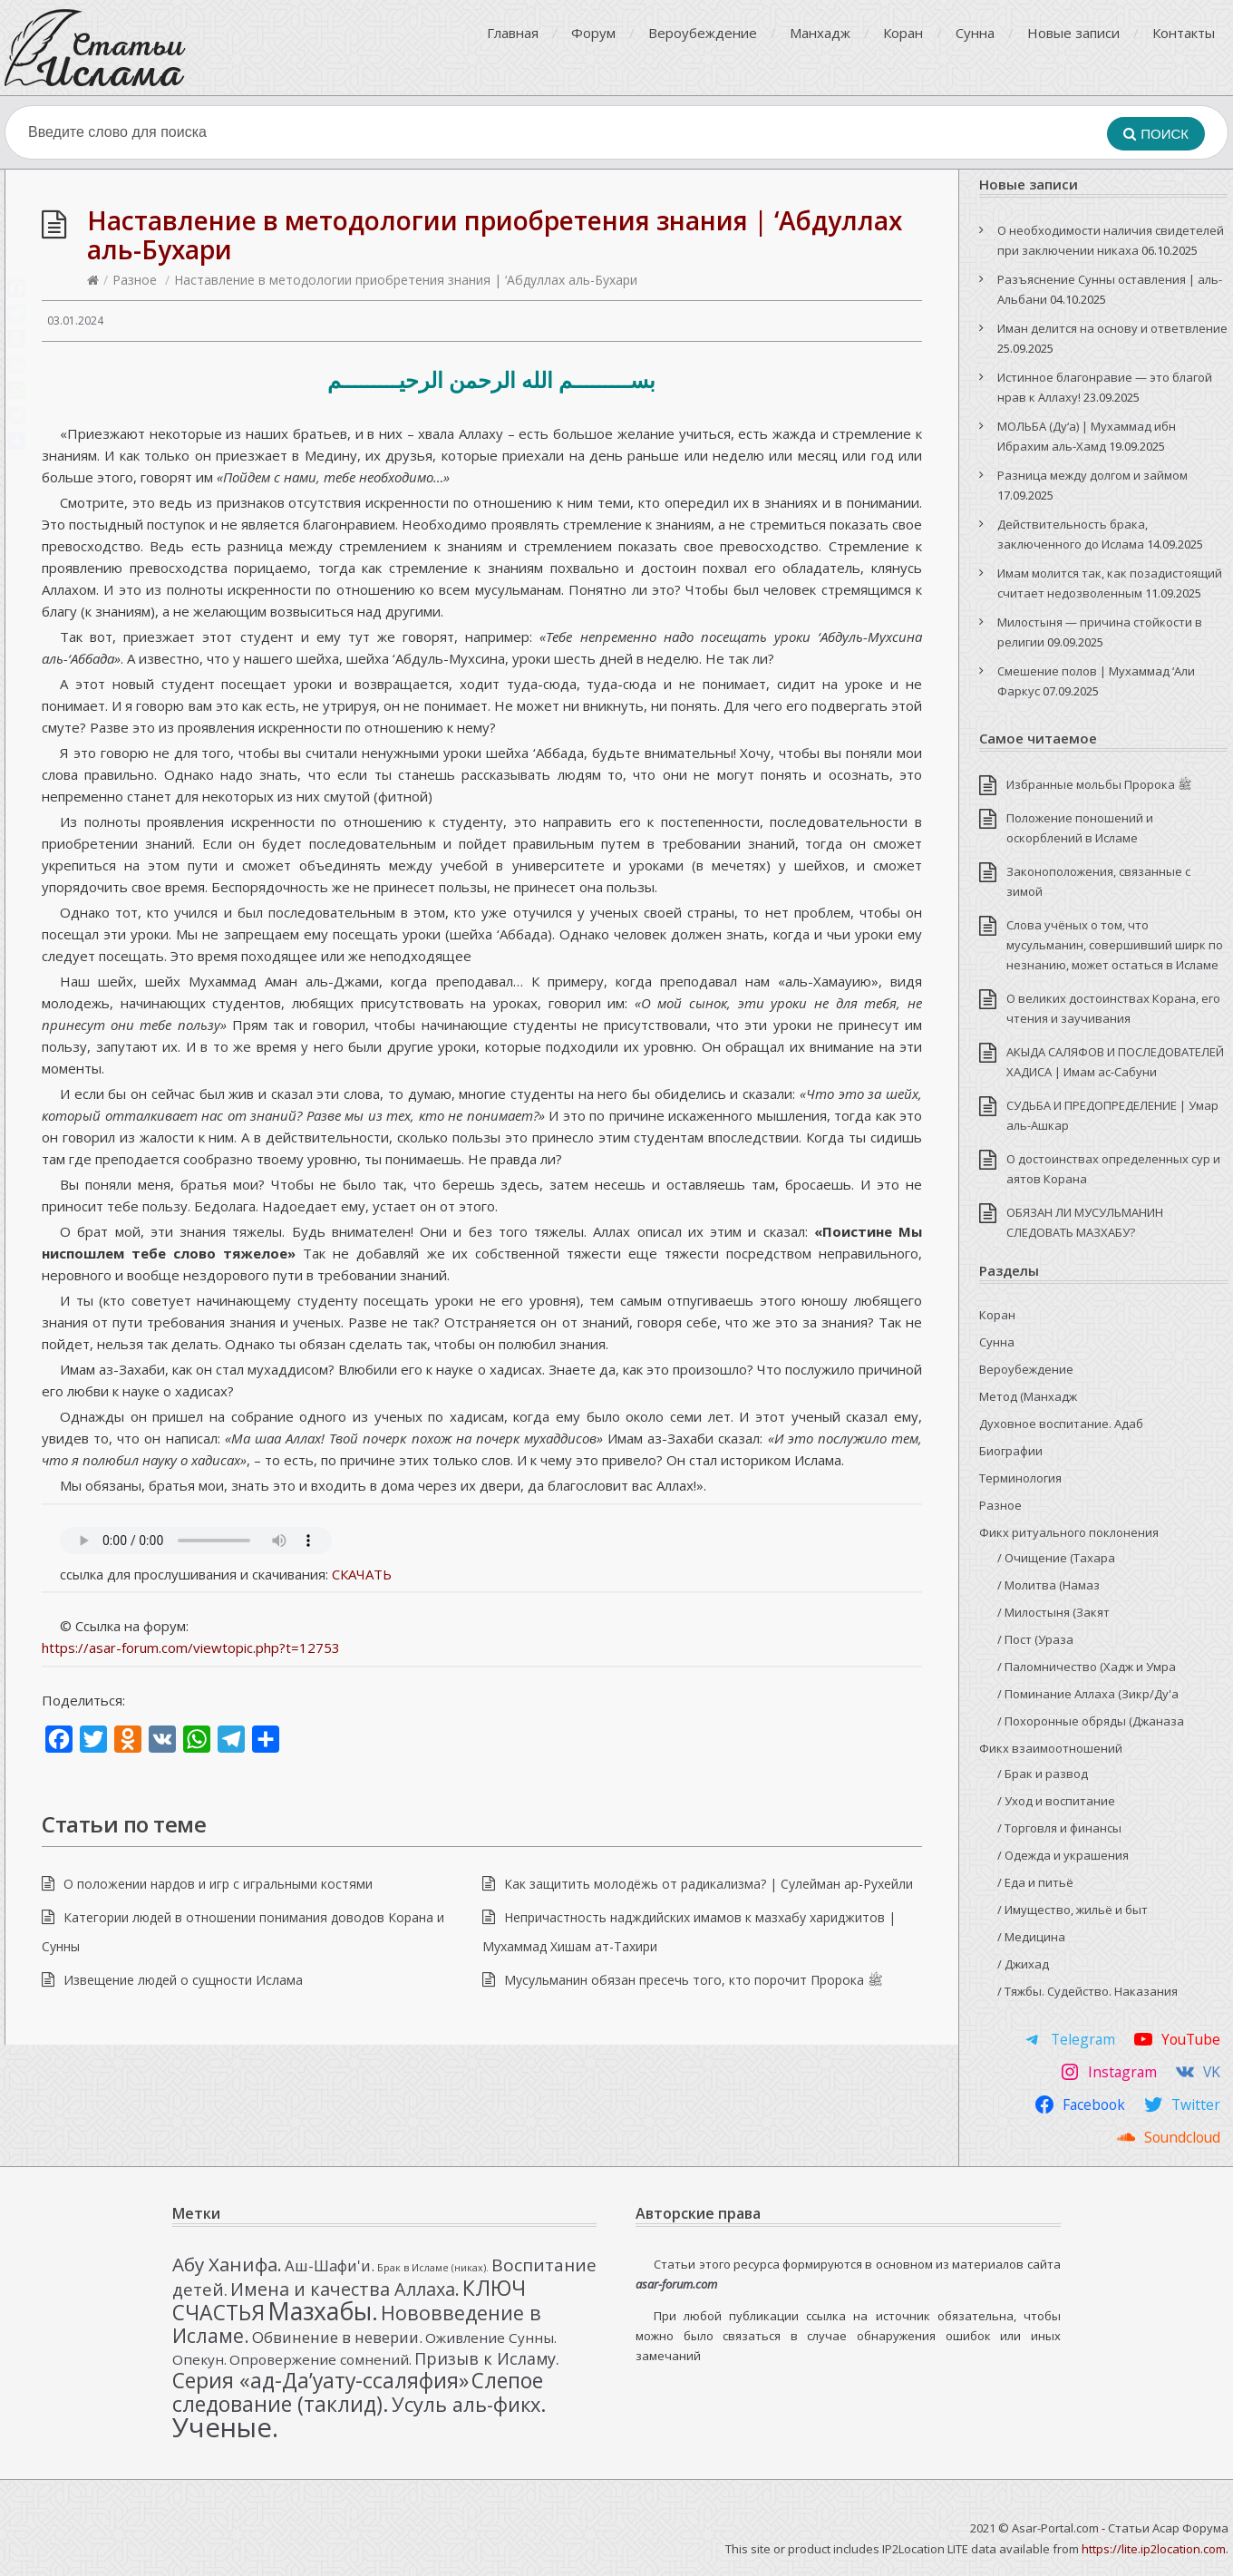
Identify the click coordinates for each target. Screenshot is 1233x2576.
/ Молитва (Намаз (1048, 1585)
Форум (593, 33)
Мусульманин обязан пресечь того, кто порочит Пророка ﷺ (693, 1979)
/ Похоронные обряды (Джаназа (1090, 1721)
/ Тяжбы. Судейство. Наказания (1087, 1991)
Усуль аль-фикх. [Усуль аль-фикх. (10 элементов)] (469, 2404)
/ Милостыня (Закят (1053, 1612)
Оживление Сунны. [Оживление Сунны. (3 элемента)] (491, 2337)
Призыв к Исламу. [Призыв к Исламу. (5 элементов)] (486, 2358)
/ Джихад (1023, 1964)
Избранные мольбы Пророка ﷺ (1099, 784)
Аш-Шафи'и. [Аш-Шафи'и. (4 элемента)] (329, 2265)
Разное (134, 279)
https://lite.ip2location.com (1154, 2549)
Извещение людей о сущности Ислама (183, 1979)
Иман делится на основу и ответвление (1112, 328)
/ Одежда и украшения (1063, 1855)
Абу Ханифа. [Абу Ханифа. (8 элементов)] (227, 2264)
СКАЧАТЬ (362, 1574)
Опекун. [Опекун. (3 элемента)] (199, 2359)
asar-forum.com (676, 2284)
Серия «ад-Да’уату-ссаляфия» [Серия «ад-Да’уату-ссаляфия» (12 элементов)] (320, 2380)
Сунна (975, 33)
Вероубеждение (702, 33)
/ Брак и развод (1042, 1773)
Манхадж (820, 33)
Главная (513, 33)
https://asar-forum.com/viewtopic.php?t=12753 (191, 1647)
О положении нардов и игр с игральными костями (218, 1883)
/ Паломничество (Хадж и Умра (1086, 1666)
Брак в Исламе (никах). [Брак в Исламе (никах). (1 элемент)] (433, 2267)
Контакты (1183, 33)
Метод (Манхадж (1028, 1396)
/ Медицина (1031, 1937)
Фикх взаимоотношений (1050, 1748)
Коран (903, 33)
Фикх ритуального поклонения (1069, 1532)
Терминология (1020, 1478)
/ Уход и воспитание (1056, 1801)
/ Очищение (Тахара (1056, 1558)
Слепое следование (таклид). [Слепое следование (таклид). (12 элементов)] (357, 2392)
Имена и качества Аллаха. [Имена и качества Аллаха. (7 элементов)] (345, 2289)
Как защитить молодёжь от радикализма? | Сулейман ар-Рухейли (708, 1883)
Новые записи (1073, 33)
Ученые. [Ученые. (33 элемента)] (225, 2427)
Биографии (1011, 1451)
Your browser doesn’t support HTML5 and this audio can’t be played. (196, 1540)
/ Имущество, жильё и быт (1072, 1909)
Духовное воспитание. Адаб (1061, 1423)
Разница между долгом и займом (1092, 475)
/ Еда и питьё (1035, 1882)
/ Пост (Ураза (1035, 1639)
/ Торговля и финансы (1059, 1828)
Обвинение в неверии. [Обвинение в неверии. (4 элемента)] (337, 2337)
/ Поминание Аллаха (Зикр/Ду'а (1088, 1694)
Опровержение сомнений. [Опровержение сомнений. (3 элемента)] (320, 2359)
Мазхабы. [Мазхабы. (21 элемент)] (322, 2311)
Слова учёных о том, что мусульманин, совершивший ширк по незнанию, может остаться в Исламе (1114, 945)
